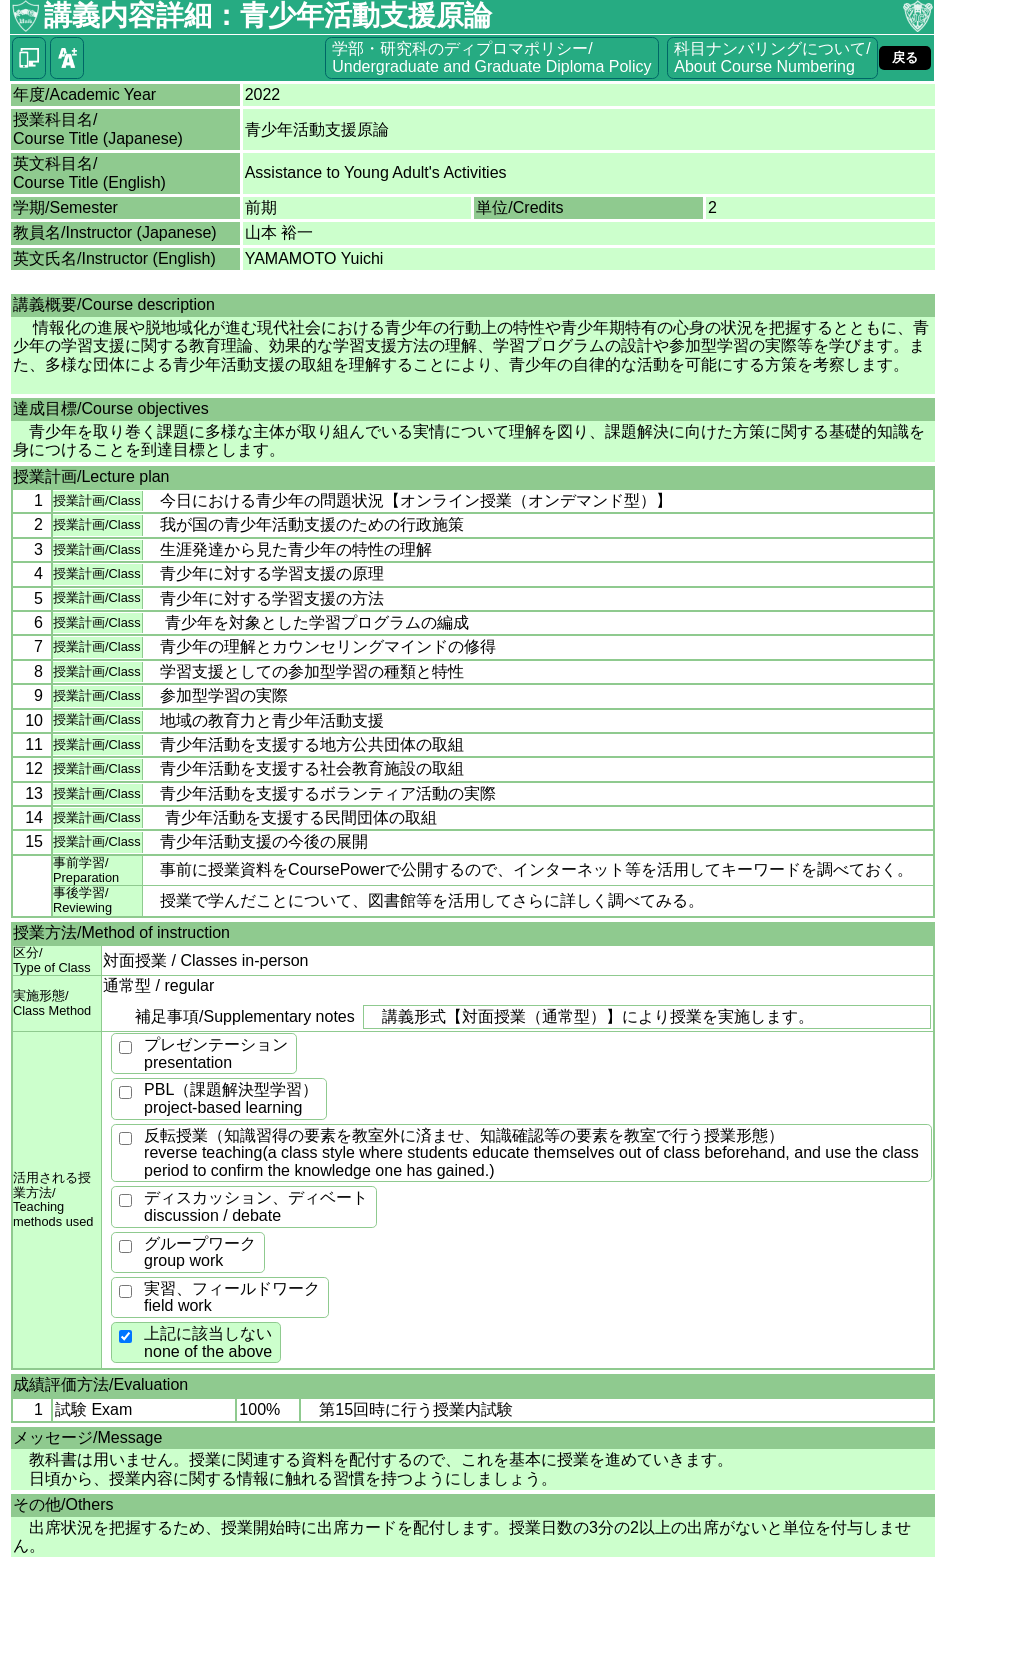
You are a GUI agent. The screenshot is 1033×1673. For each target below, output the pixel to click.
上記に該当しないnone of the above (208, 1342)
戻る (905, 57)
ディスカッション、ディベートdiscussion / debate (256, 1206)
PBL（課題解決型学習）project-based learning (231, 1098)
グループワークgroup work (200, 1252)
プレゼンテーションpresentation (216, 1053)
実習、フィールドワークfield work (232, 1297)
